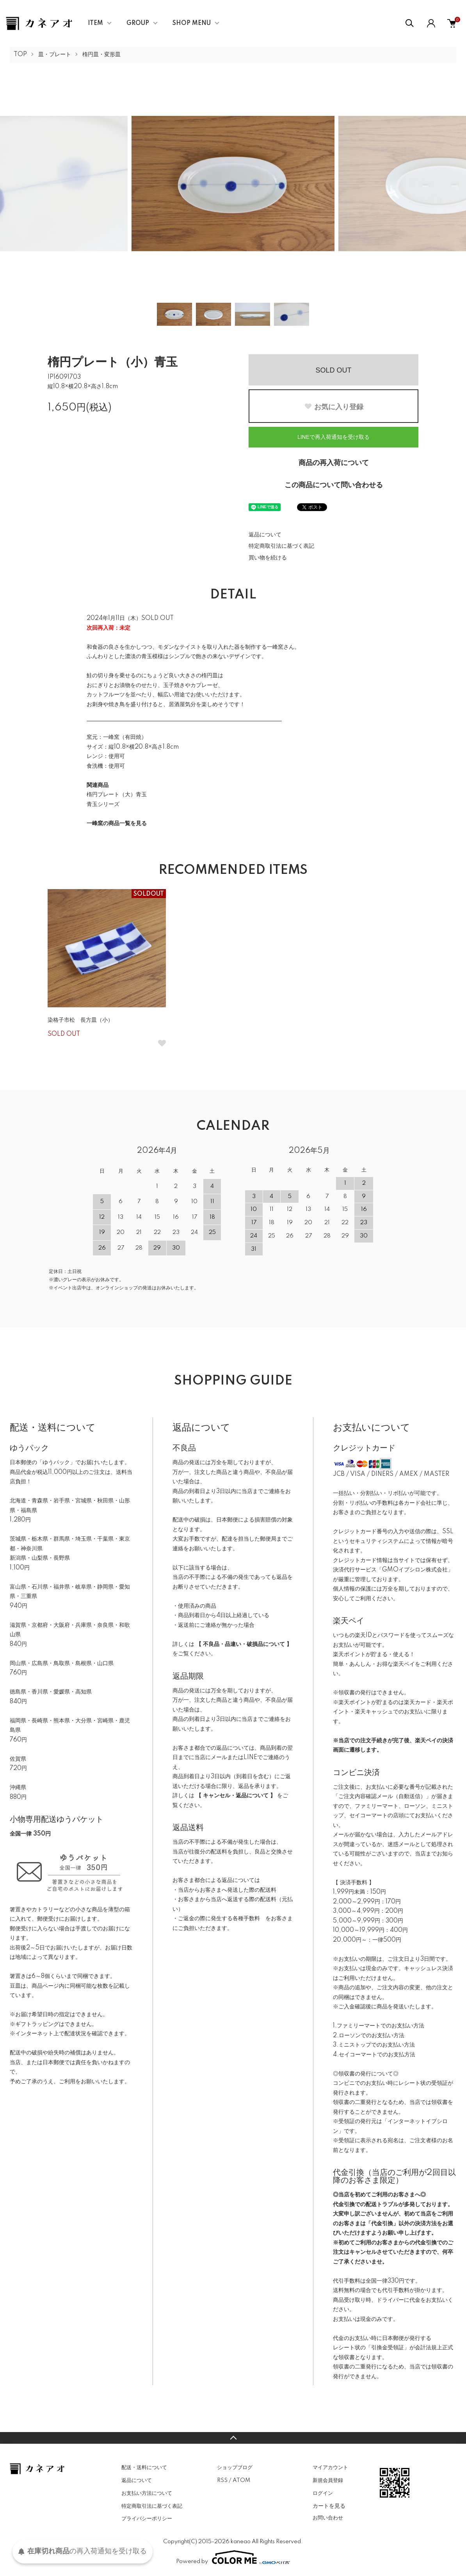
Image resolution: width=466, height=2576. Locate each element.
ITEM (95, 23)
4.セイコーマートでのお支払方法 (374, 2055)
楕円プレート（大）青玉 (117, 795)
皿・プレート (54, 54)
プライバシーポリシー (146, 2518)
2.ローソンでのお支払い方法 (368, 2036)
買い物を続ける (268, 558)
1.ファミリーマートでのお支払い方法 (378, 2026)
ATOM (241, 2480)
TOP (20, 54)
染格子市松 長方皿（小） (80, 1020)
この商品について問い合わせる (334, 485)
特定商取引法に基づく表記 (281, 546)
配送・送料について (144, 2467)
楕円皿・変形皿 (101, 54)
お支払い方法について (146, 2493)
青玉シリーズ (103, 804)
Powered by (233, 2557)
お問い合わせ (328, 2518)
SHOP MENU (192, 23)
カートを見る (329, 2506)
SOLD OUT (333, 370)
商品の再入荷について (334, 463)
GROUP (137, 23)
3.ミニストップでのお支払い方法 (374, 2045)
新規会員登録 (328, 2480)
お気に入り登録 (333, 407)
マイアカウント (330, 2467)
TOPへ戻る (233, 2438)
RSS (222, 2480)
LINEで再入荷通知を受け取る (333, 437)
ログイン (323, 2493)
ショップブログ (235, 2467)
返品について (265, 535)
